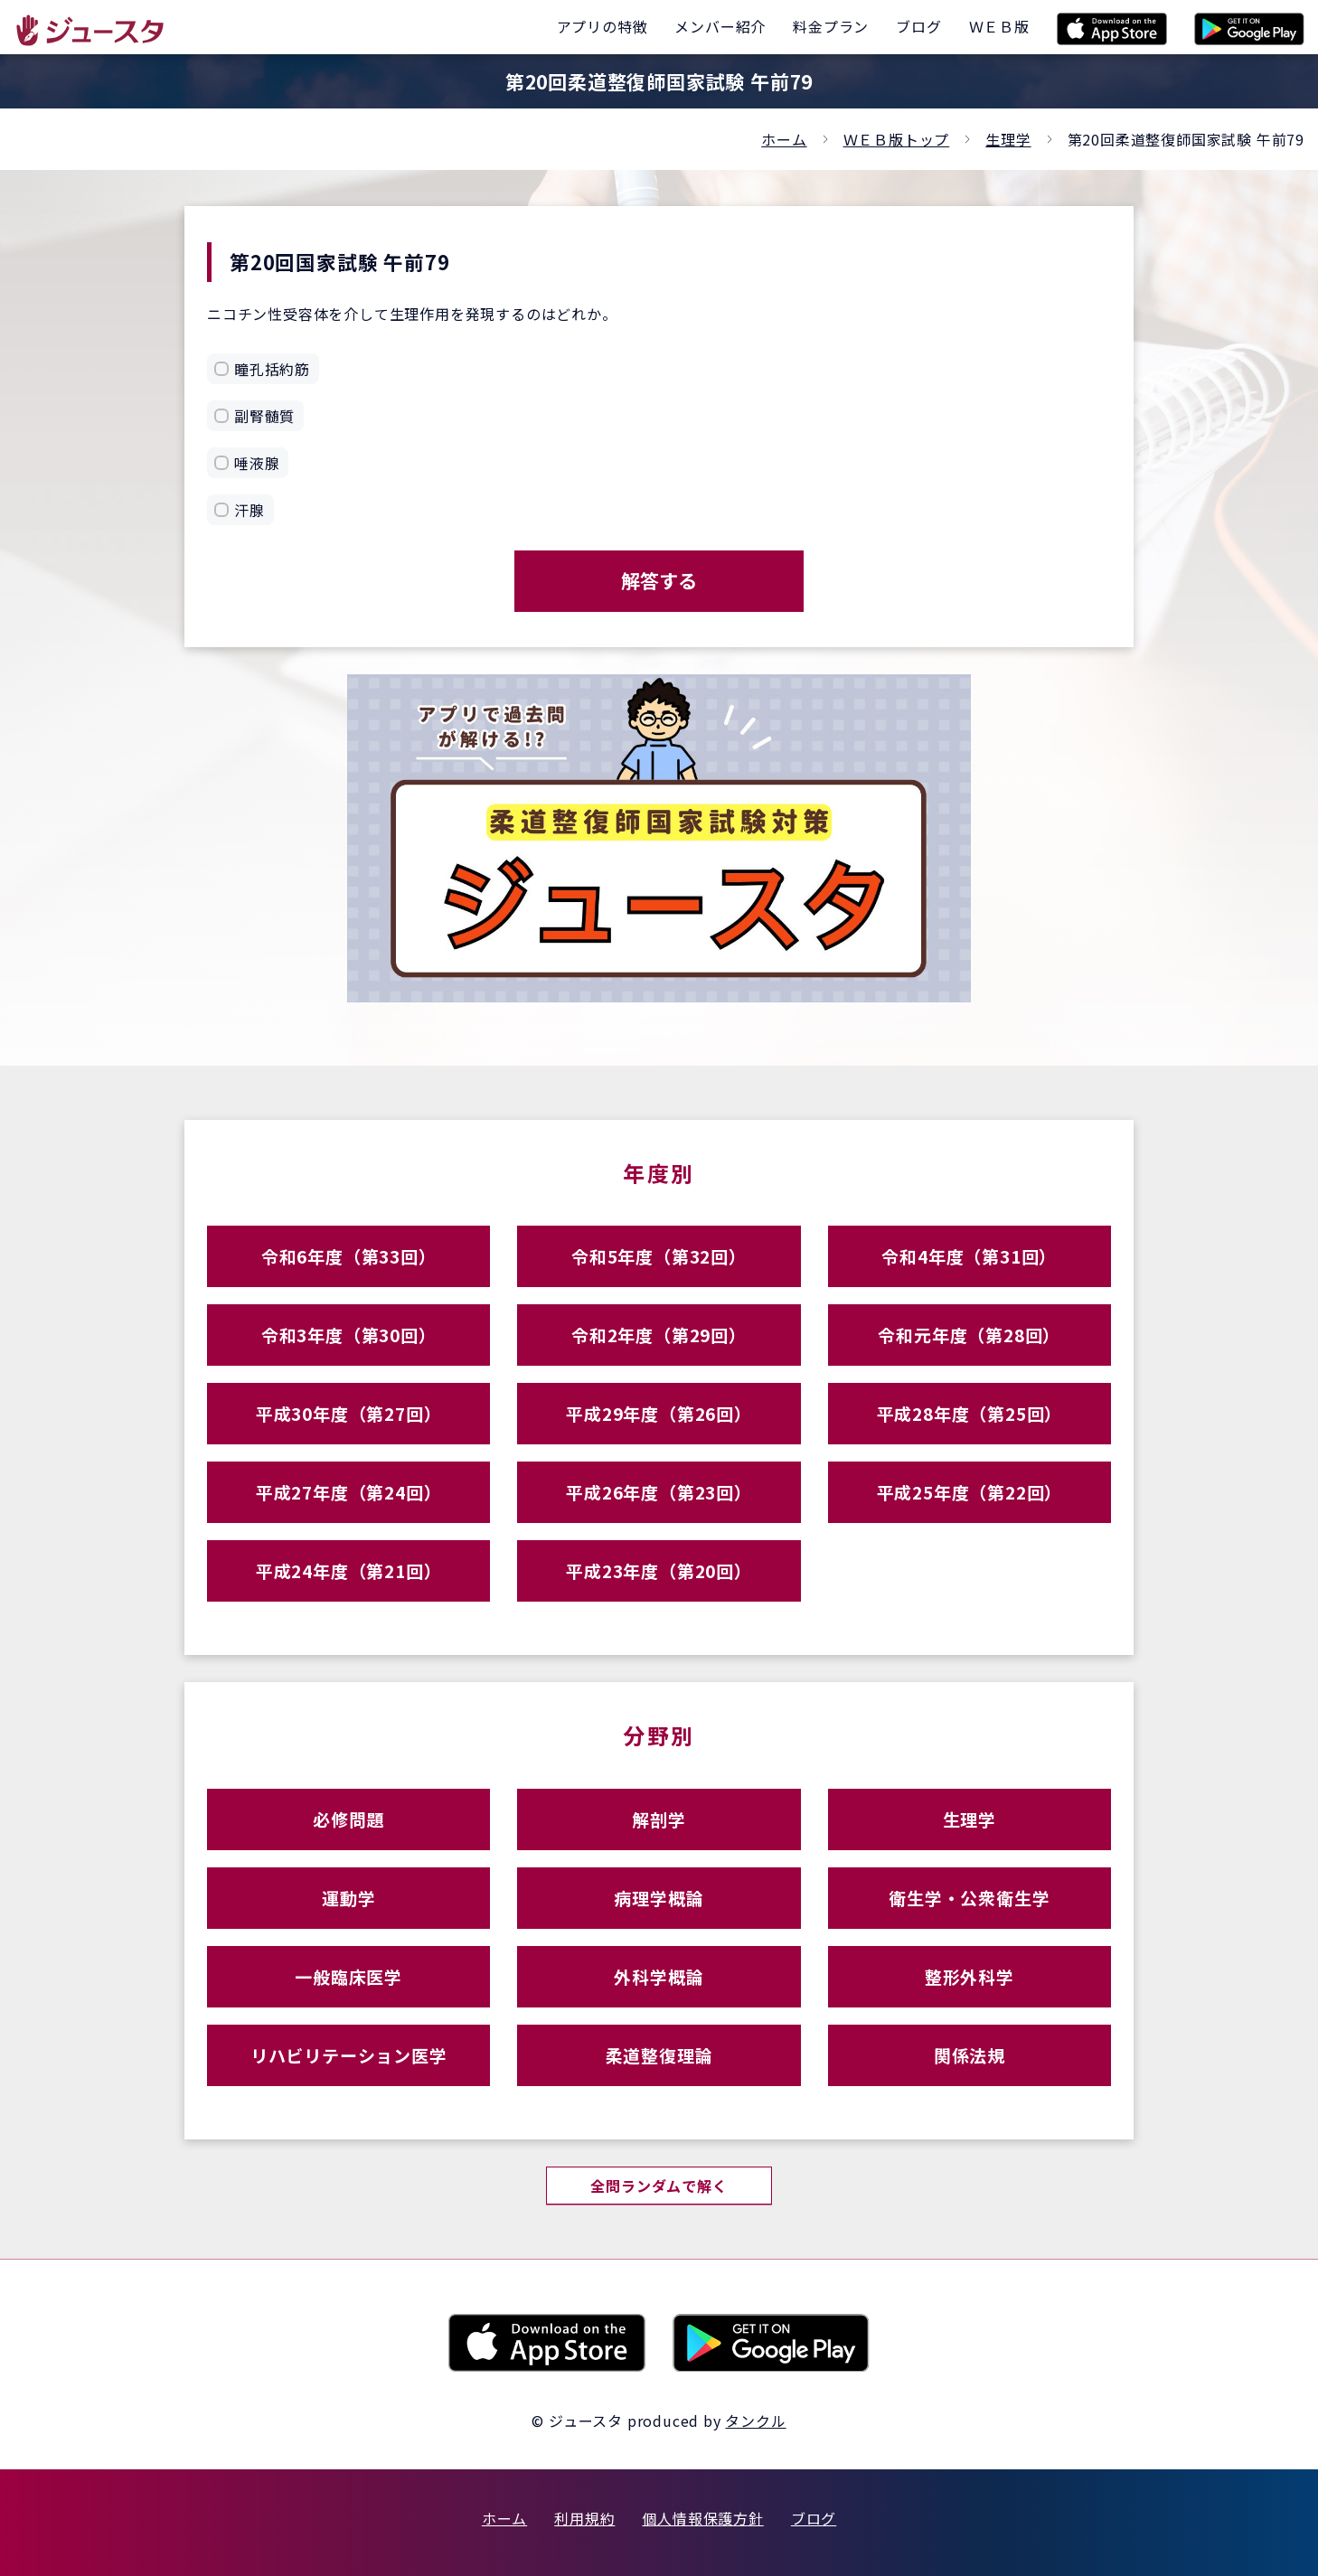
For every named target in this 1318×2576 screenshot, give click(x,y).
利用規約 (584, 2518)
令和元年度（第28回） (969, 1334)
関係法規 (969, 2055)
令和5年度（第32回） (659, 1256)
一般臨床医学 (348, 1976)
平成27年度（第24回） (349, 1492)
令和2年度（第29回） (659, 1334)
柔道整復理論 (659, 2055)
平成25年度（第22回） (970, 1492)
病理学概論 (658, 1897)
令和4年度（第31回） (969, 1256)
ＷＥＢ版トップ (896, 139)
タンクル (755, 2420)
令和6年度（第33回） (349, 1256)
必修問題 (348, 1819)
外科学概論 (658, 1976)
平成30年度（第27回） (349, 1413)
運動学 (348, 1897)
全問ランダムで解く (658, 2185)
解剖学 (658, 1819)
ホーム (783, 139)
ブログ (813, 2518)
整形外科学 (969, 1976)
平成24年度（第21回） (349, 1570)
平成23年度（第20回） (659, 1570)
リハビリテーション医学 (348, 2055)
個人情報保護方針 (702, 2518)
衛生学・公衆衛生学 (969, 1897)
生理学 (1008, 139)
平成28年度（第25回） (970, 1413)
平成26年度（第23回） (659, 1492)
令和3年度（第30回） (349, 1334)
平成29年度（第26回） (659, 1413)
